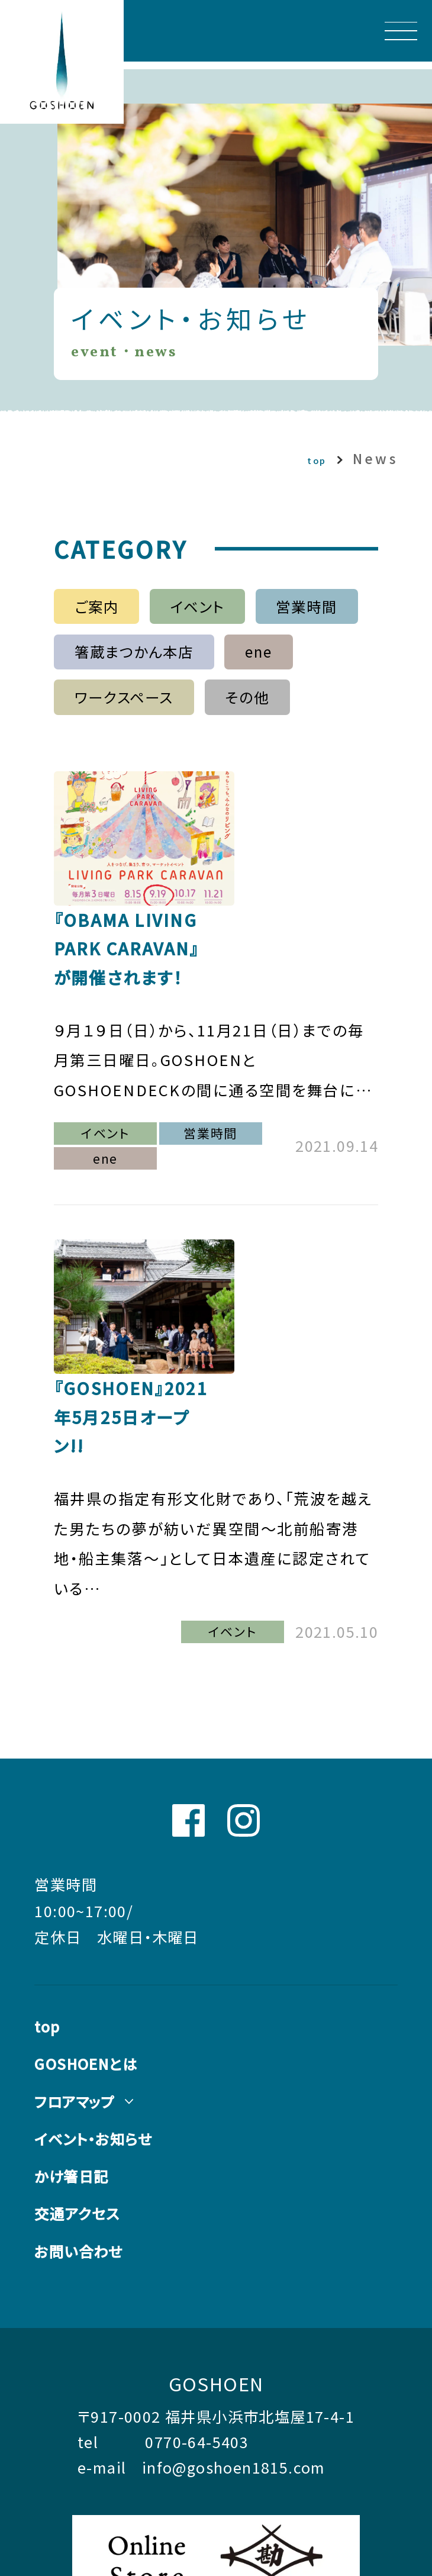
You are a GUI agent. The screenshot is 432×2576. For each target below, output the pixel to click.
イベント (196, 610)
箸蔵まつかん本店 (124, 661)
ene (265, 661)
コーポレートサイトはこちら (160, 2462)
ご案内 (82, 610)
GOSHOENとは (93, 1890)
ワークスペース (112, 712)
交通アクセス (81, 2047)
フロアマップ (79, 1929)
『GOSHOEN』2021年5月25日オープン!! (308, 1224)
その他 (251, 712)
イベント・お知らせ (100, 1968)
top (301, 459)
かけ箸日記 (75, 2007)
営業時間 (319, 610)
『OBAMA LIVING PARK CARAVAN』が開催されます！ (315, 837)
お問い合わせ (83, 2086)
